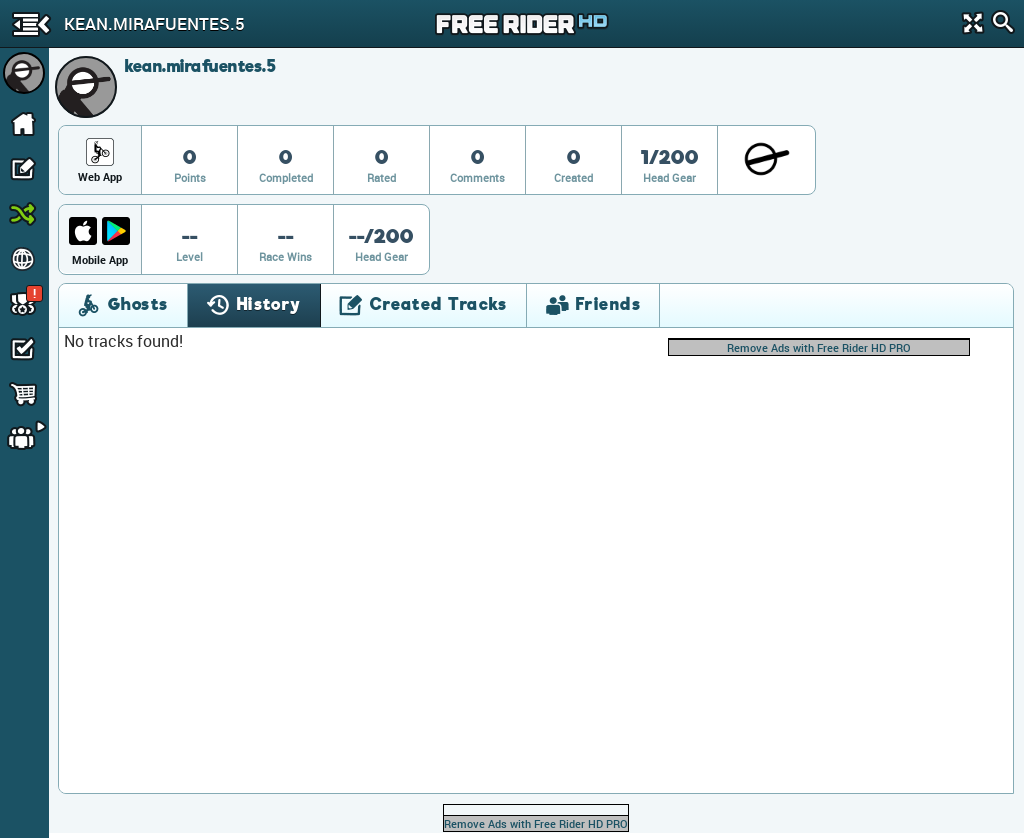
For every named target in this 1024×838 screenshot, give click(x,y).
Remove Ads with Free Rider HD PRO (819, 347)
